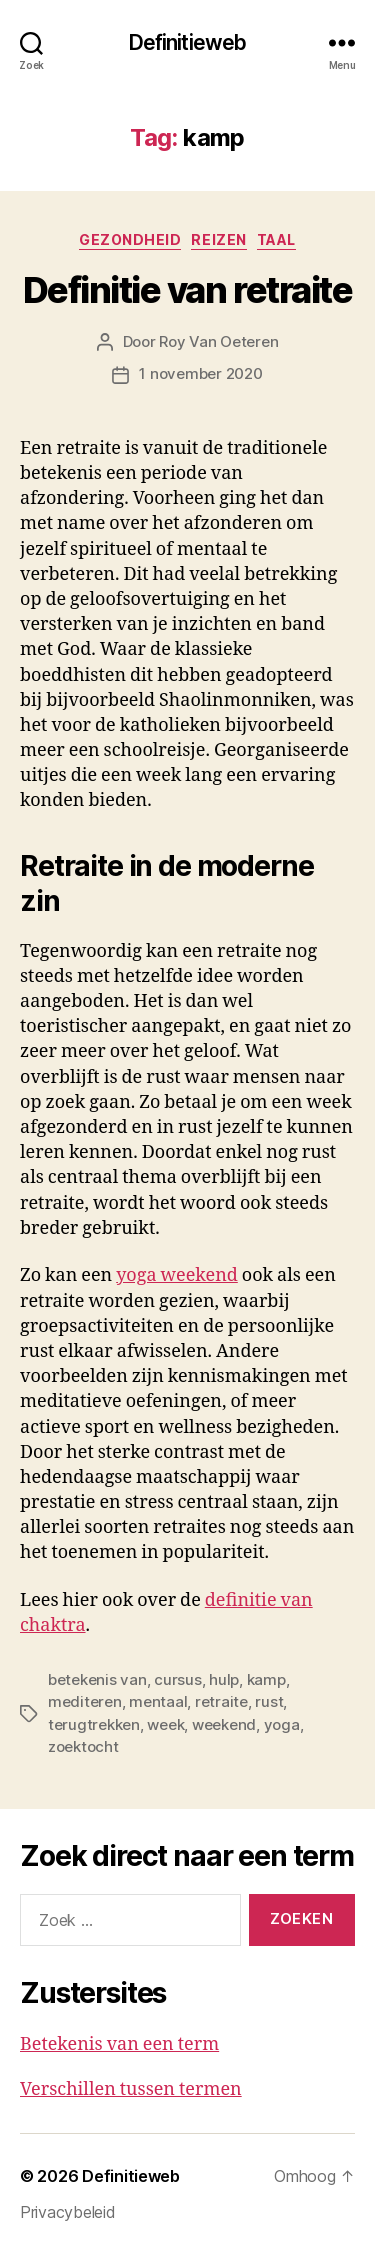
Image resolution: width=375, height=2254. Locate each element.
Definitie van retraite (187, 290)
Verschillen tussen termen (131, 2089)
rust (269, 1701)
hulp (224, 1679)
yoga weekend (177, 1275)
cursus (177, 1679)
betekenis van (97, 1679)
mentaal (158, 1701)
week (165, 1724)
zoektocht (83, 1746)
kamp (266, 1679)
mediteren (85, 1701)
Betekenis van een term (119, 2044)
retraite (221, 1701)
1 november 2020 (200, 373)
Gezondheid (130, 239)
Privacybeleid (68, 2212)
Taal (276, 239)
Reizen (218, 239)
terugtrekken (94, 1724)
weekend (224, 1724)
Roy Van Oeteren (218, 341)
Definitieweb (188, 42)
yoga (282, 1724)
